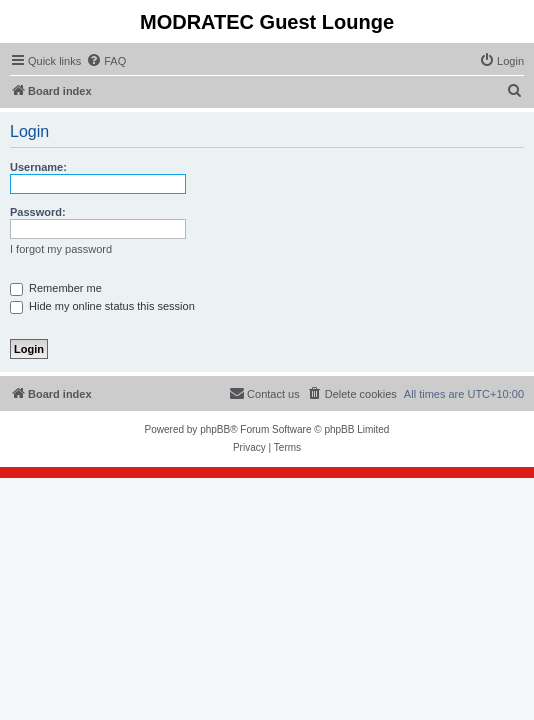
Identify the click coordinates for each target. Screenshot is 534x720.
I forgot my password (61, 249)
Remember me (56, 288)
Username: (38, 167)
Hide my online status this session (102, 306)
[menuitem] (106, 61)
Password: (38, 212)
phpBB (215, 429)
